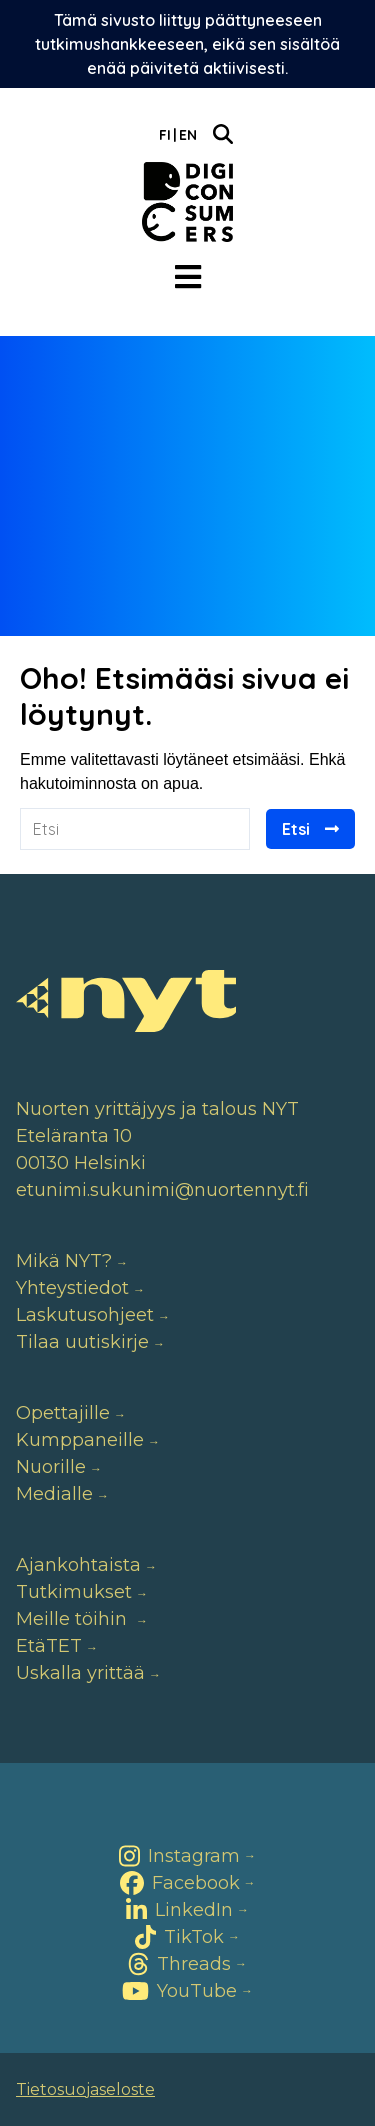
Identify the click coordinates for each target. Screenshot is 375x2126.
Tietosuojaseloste (85, 2089)
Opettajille (63, 1413)
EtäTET (49, 1646)
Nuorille (51, 1467)
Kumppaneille (80, 1440)
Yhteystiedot (72, 1288)
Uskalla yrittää (80, 1673)
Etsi (296, 829)
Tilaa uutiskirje (82, 1342)
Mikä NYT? (64, 1261)
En (188, 135)
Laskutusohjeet (85, 1315)
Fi (165, 135)
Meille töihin (74, 1619)
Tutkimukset (74, 1592)
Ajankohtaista (78, 1565)
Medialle (54, 1494)
